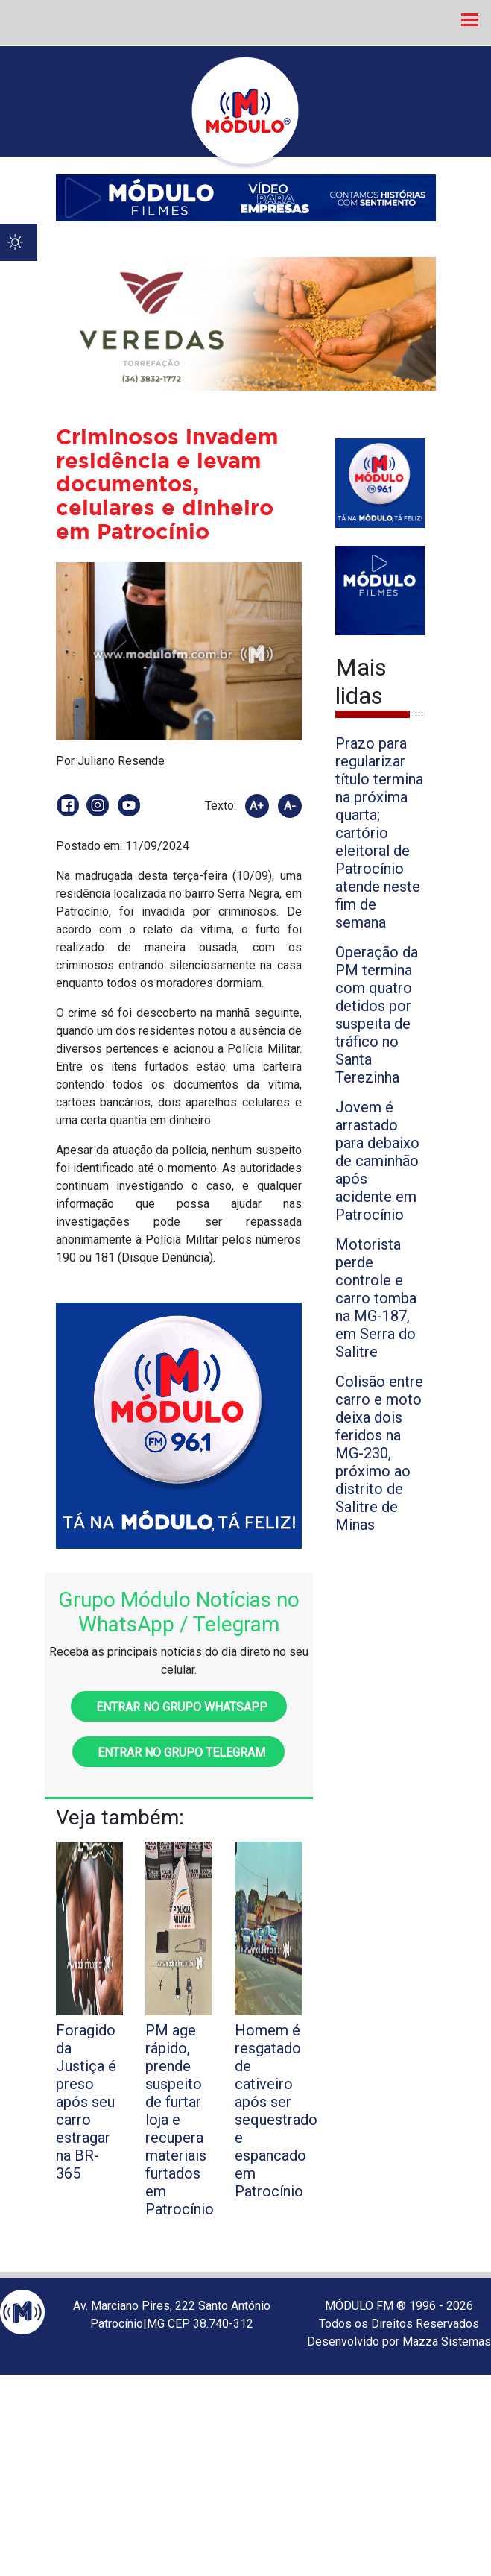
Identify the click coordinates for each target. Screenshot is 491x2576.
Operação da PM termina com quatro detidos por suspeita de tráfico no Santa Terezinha (376, 1014)
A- (290, 806)
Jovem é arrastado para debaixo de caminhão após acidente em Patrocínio (377, 1161)
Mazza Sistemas (446, 2341)
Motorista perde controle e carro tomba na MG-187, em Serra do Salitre (375, 1298)
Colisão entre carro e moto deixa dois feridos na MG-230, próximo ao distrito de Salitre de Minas (379, 1453)
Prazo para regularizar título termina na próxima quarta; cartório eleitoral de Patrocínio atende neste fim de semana (379, 832)
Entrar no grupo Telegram (178, 1752)
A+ (257, 806)
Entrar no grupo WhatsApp (178, 1707)
